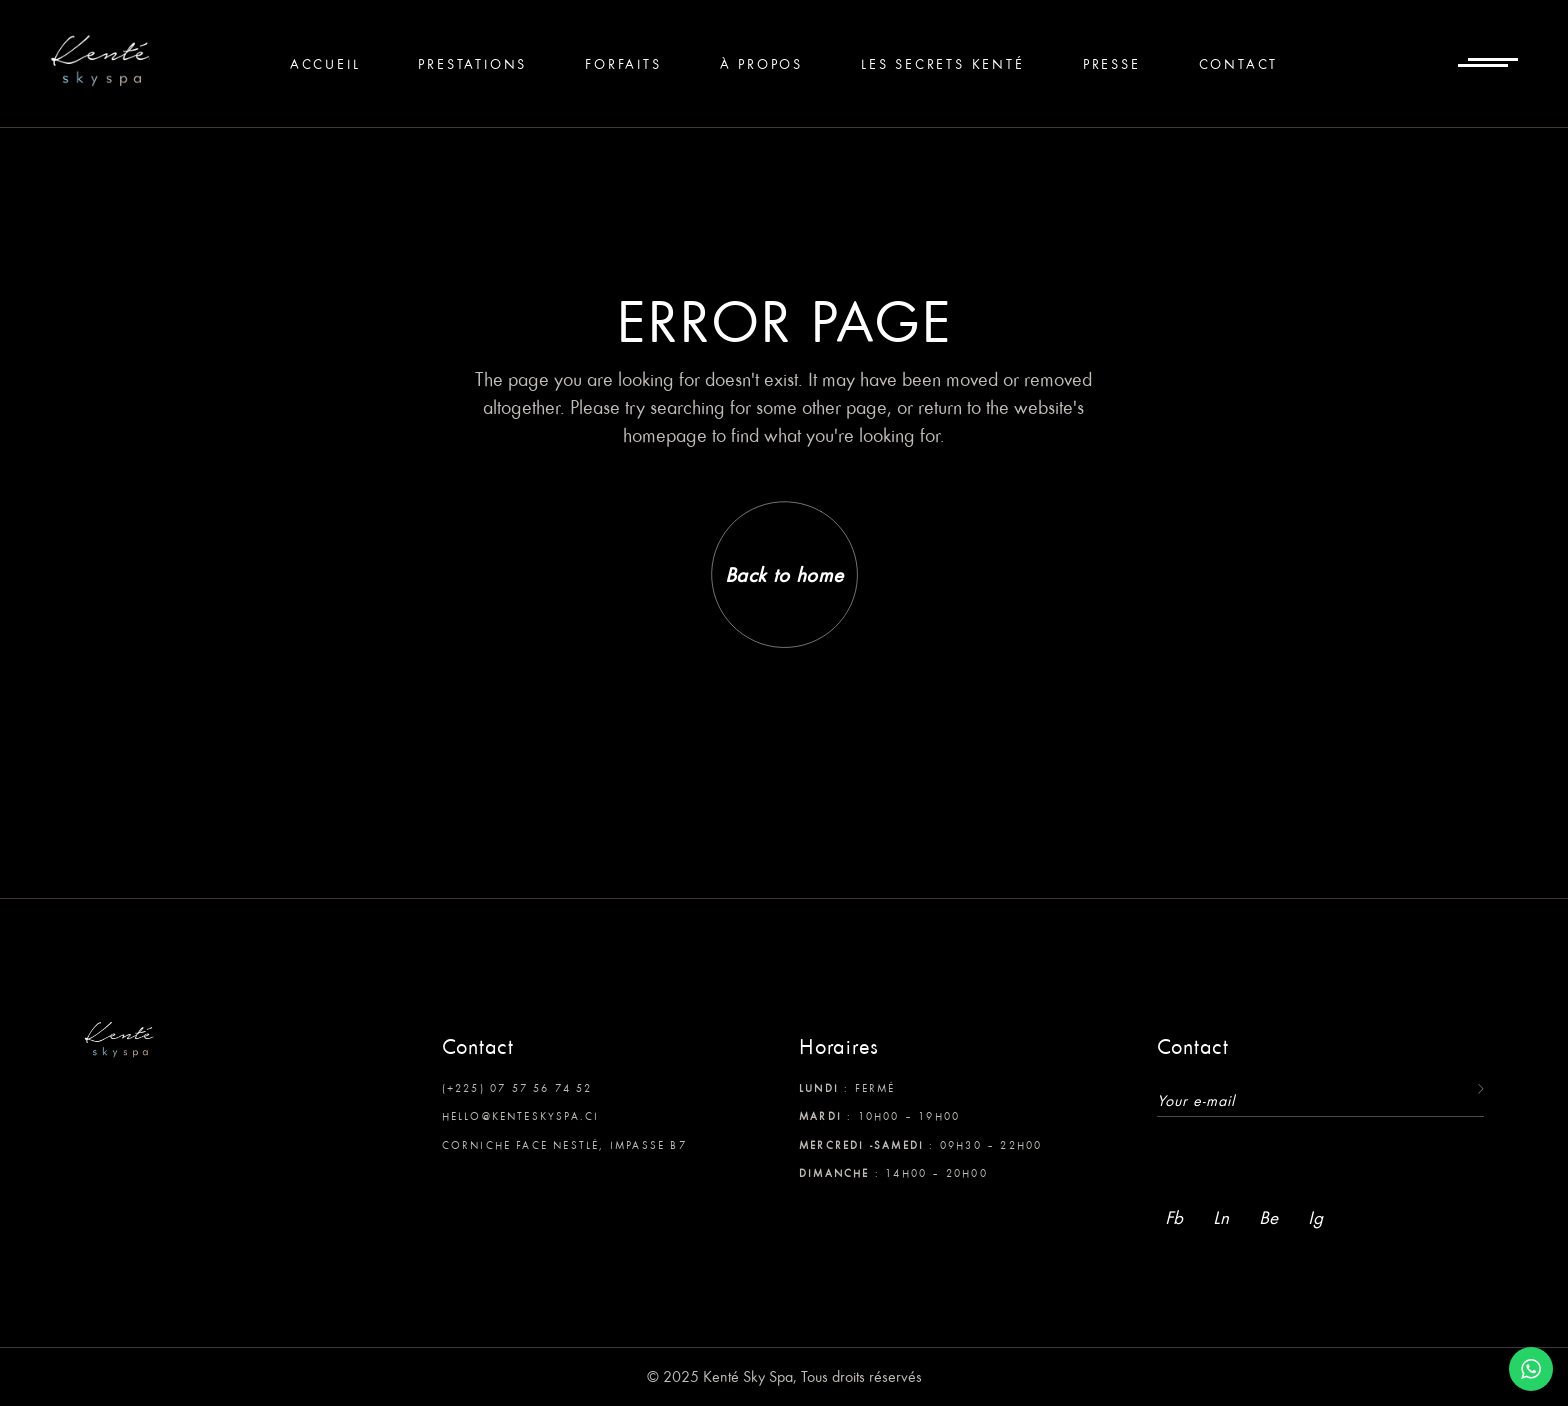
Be (1268, 1217)
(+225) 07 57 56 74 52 (517, 1088)
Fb (1174, 1217)
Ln (1221, 1217)
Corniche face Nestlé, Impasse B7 (564, 1145)
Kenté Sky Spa (748, 1376)
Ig (1315, 1217)
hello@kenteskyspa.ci (521, 1116)
